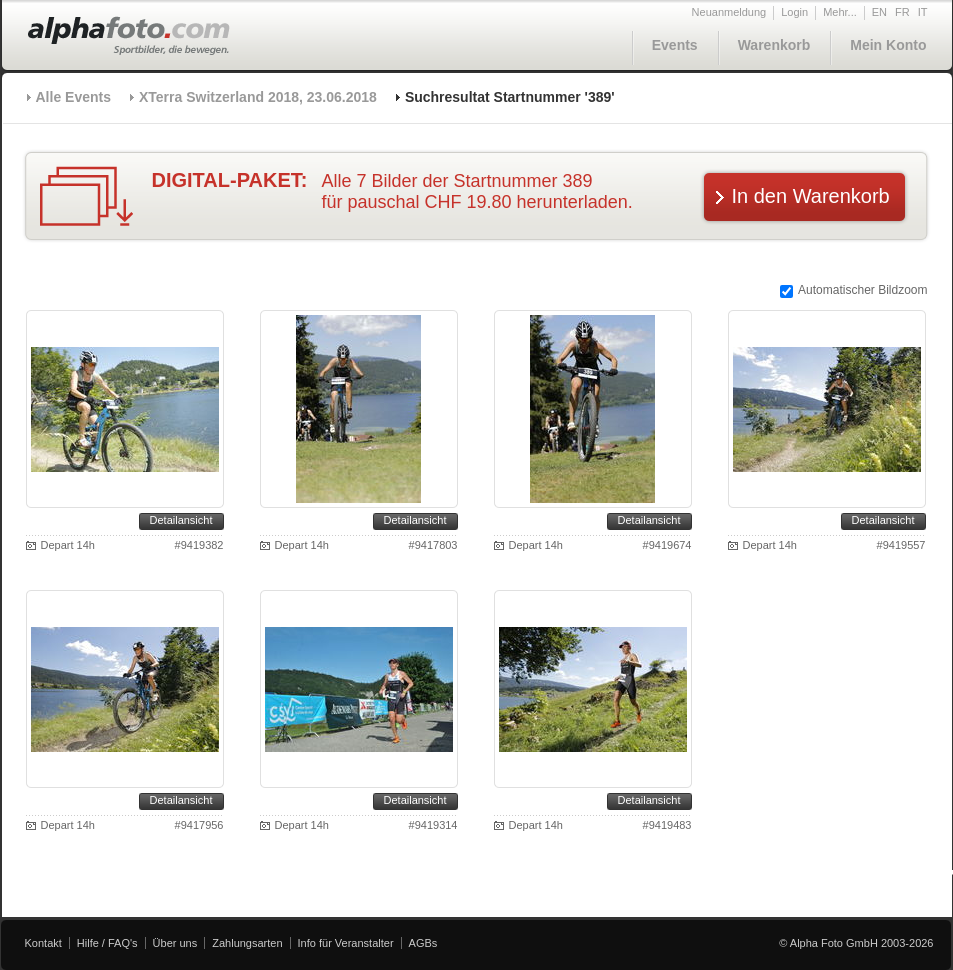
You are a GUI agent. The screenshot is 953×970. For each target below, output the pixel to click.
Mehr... (840, 12)
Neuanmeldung (729, 12)
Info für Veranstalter (346, 943)
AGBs (423, 943)
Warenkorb (774, 45)
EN (879, 12)
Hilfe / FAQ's (107, 943)
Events (675, 45)
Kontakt (43, 943)
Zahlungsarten (247, 943)
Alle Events (73, 97)
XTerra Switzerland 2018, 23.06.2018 (258, 97)
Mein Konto (888, 45)
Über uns (175, 943)
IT (923, 12)
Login (794, 12)
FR (902, 12)
